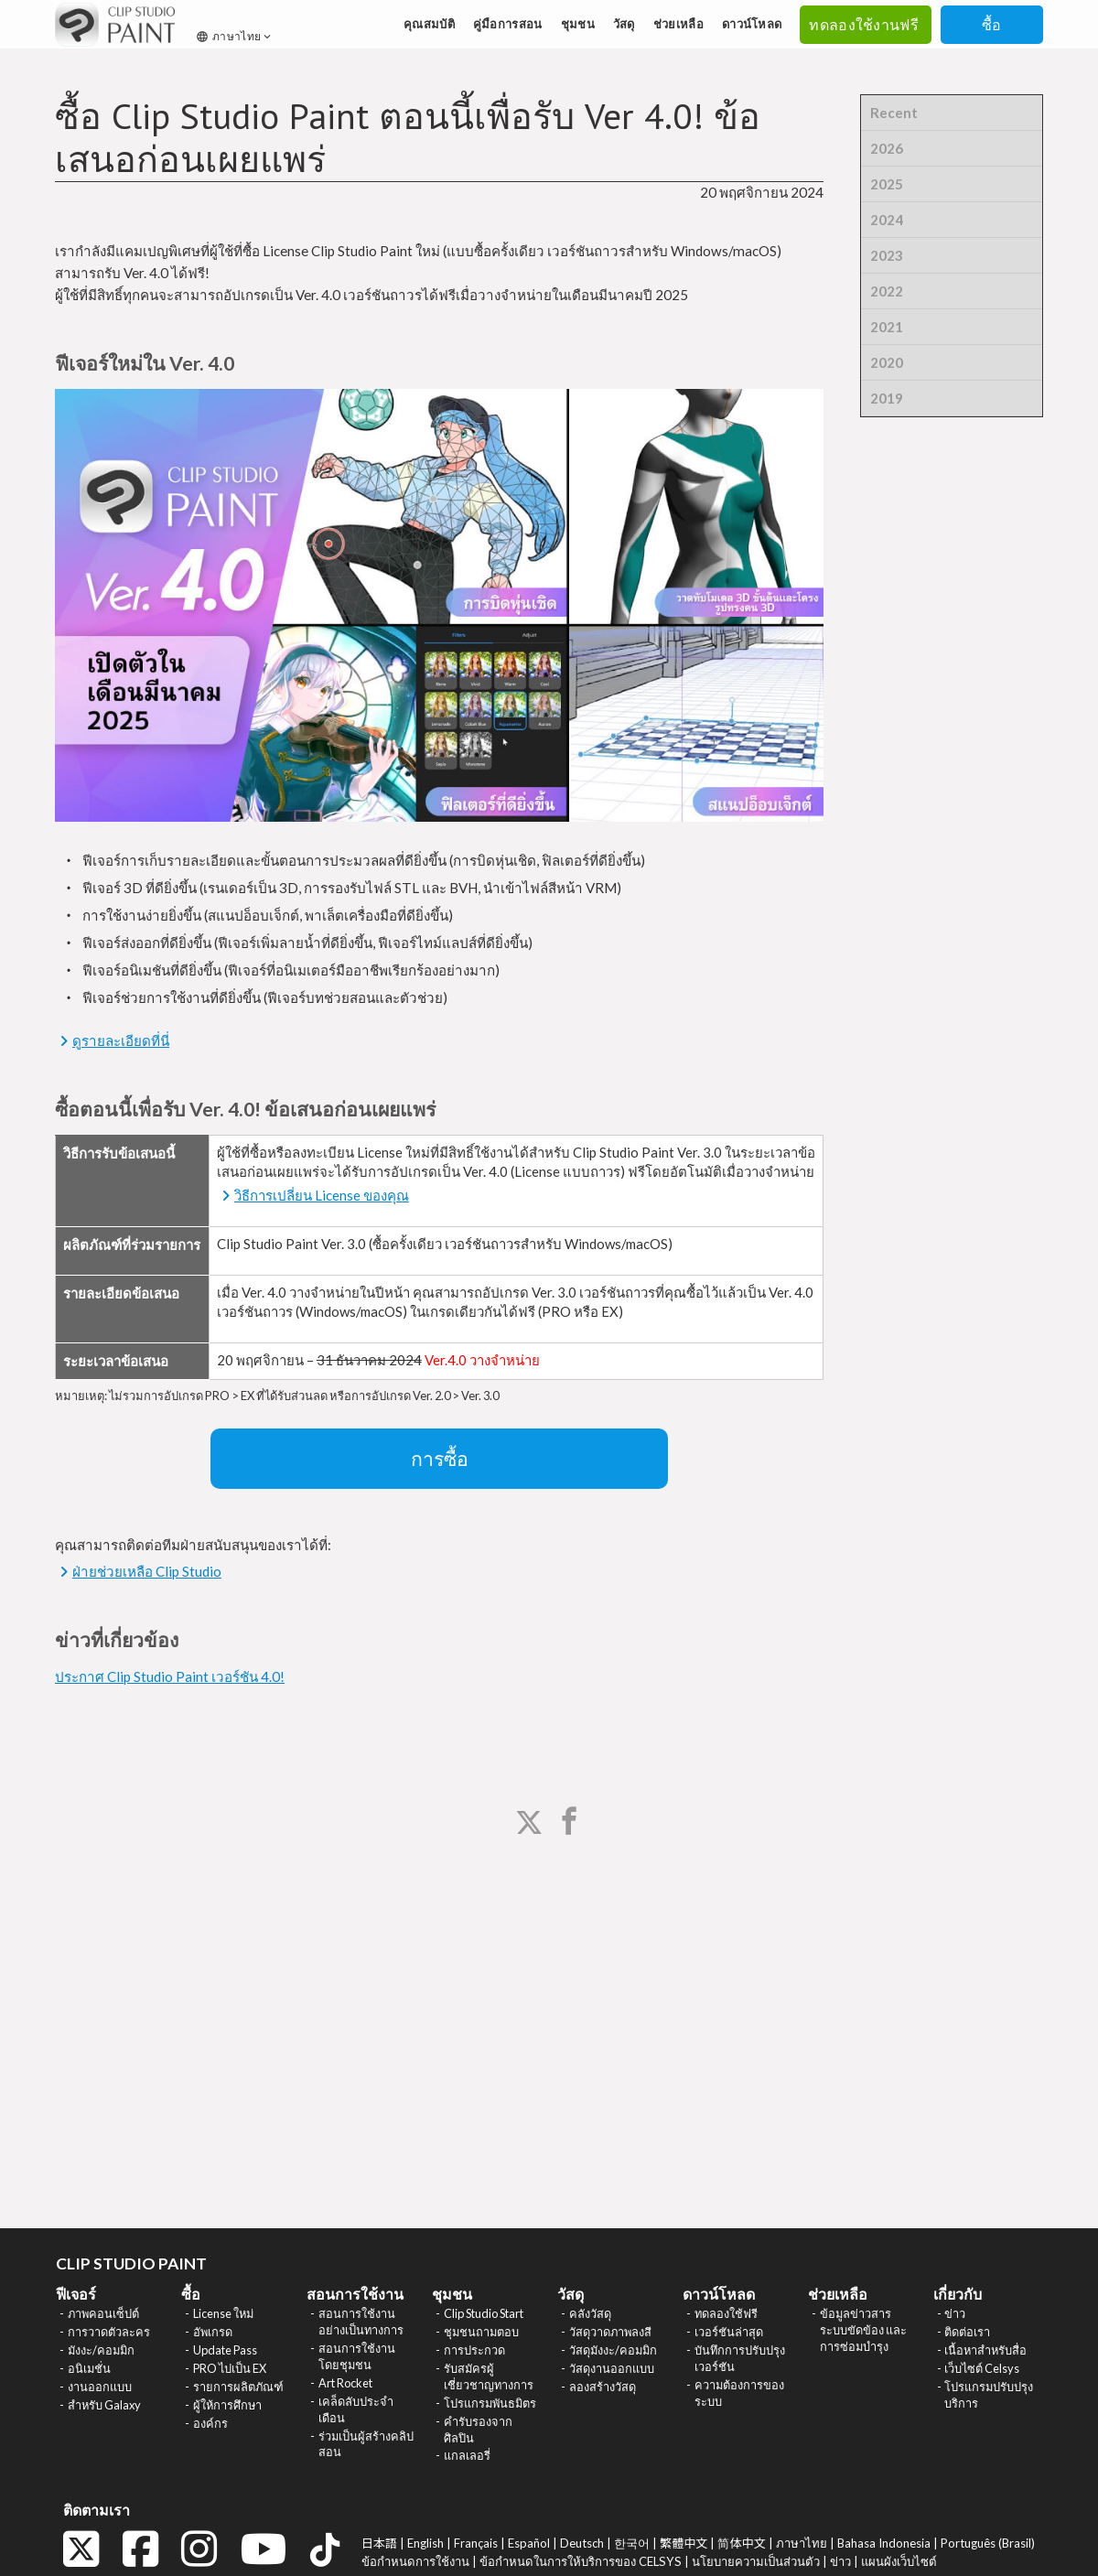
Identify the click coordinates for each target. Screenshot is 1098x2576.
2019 (886, 398)
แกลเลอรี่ (467, 2455)
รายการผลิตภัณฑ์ (238, 2386)
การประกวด (474, 2350)
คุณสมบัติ (429, 23)
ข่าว (954, 2313)
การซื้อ (439, 1459)
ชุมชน (578, 23)
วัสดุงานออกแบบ (611, 2368)
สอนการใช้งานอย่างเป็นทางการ (361, 2321)
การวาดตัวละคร (109, 2331)
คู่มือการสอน (508, 23)
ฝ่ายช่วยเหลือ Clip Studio (146, 1571)
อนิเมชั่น (89, 2368)
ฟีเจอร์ (76, 2293)
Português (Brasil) (988, 2543)
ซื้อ (992, 24)
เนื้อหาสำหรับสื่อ (985, 2350)
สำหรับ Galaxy (104, 2405)
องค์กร (210, 2423)
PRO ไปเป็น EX (229, 2368)
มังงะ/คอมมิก (101, 2350)
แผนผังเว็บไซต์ (899, 2561)
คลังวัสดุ (590, 2313)
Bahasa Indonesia (884, 2543)
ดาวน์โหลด (751, 23)
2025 (886, 184)
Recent (894, 112)
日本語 (379, 2543)
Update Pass (225, 2350)
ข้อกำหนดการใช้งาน (415, 2561)
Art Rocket (345, 2383)
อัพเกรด (212, 2331)
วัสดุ (624, 23)
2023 (886, 255)
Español (529, 2543)
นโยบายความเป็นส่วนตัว (756, 2561)
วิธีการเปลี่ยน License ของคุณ (321, 1195)
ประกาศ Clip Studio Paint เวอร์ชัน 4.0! (170, 1676)
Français (476, 2543)
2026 (886, 148)
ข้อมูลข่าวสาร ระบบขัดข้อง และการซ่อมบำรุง (863, 2330)
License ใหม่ (223, 2313)
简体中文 (741, 2543)
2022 (886, 291)
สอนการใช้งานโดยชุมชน (356, 2356)
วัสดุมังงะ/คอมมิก (613, 2350)
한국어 (632, 2543)
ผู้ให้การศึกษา (227, 2405)
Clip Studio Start (483, 2313)
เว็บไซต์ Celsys (981, 2368)
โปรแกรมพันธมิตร (490, 2403)
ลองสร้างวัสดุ (602, 2386)
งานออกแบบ (100, 2386)
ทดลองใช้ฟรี (726, 2313)
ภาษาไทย (235, 36)
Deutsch (582, 2543)
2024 (886, 219)
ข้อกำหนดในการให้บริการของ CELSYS (580, 2561)
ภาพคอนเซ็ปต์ (103, 2313)
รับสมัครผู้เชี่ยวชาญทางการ (488, 2376)
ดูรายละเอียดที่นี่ (120, 1040)
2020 (886, 362)
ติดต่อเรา (967, 2331)
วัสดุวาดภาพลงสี (610, 2331)
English (425, 2543)
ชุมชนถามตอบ (481, 2331)
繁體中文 (683, 2543)
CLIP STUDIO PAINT (131, 2263)
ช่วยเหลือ (678, 23)
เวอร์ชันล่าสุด (728, 2331)
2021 (886, 326)
